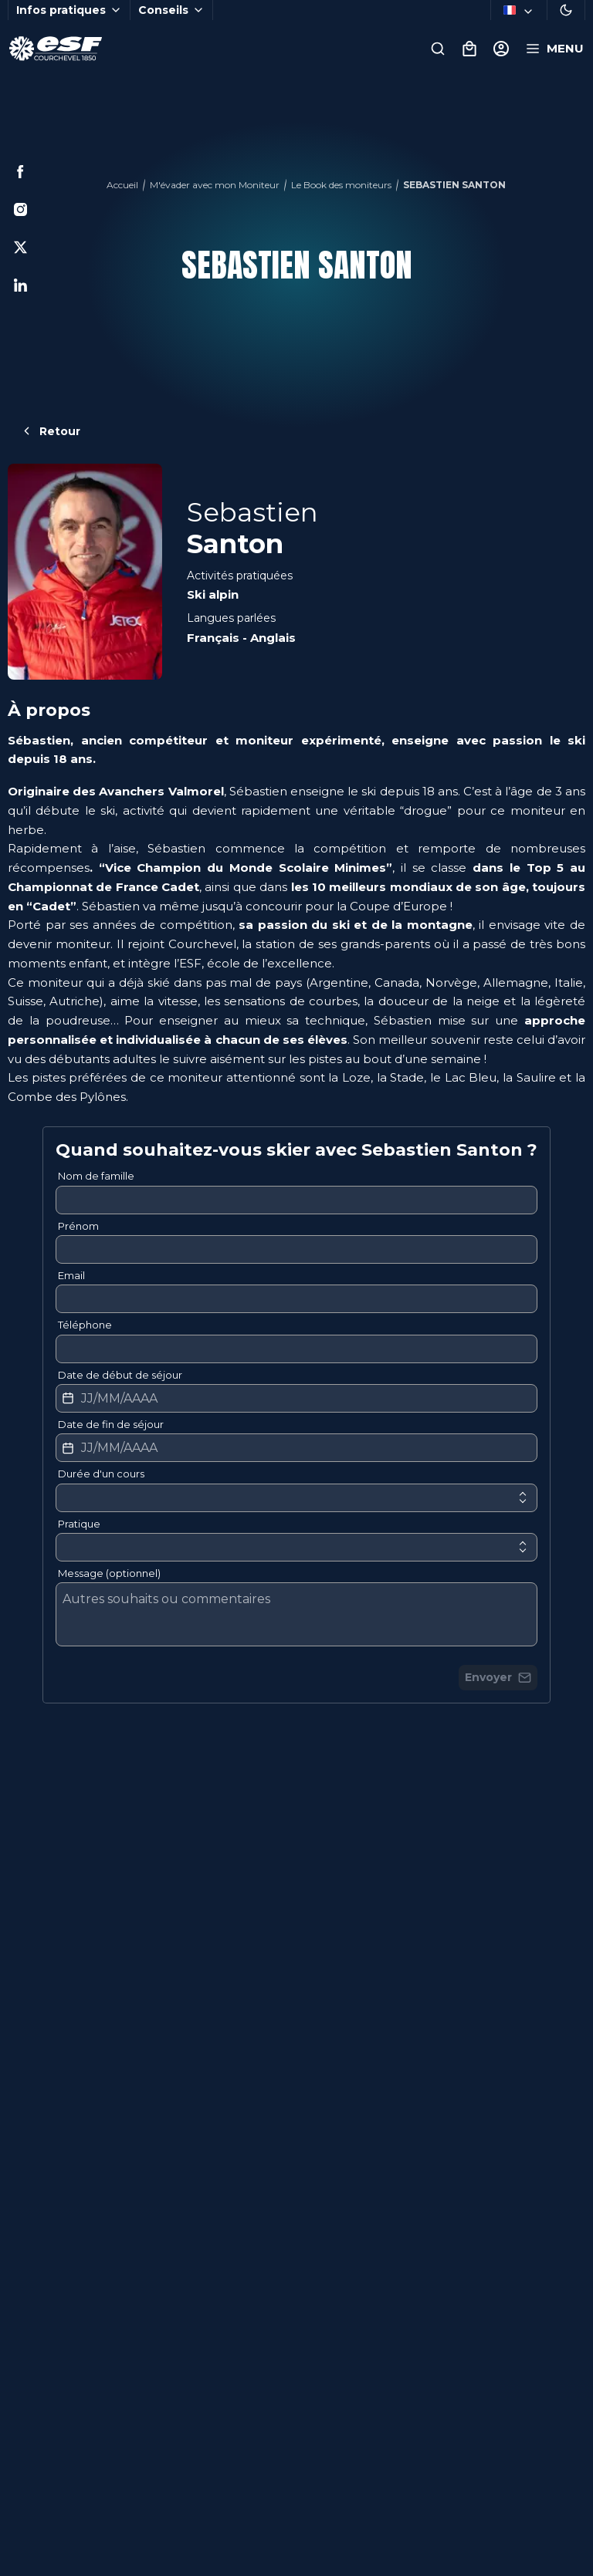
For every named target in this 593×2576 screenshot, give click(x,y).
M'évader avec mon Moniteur (215, 185)
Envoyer (498, 1677)
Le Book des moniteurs (341, 185)
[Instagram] (20, 209)
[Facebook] (20, 171)
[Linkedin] (20, 285)
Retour (50, 431)
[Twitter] (20, 247)
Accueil (122, 185)
